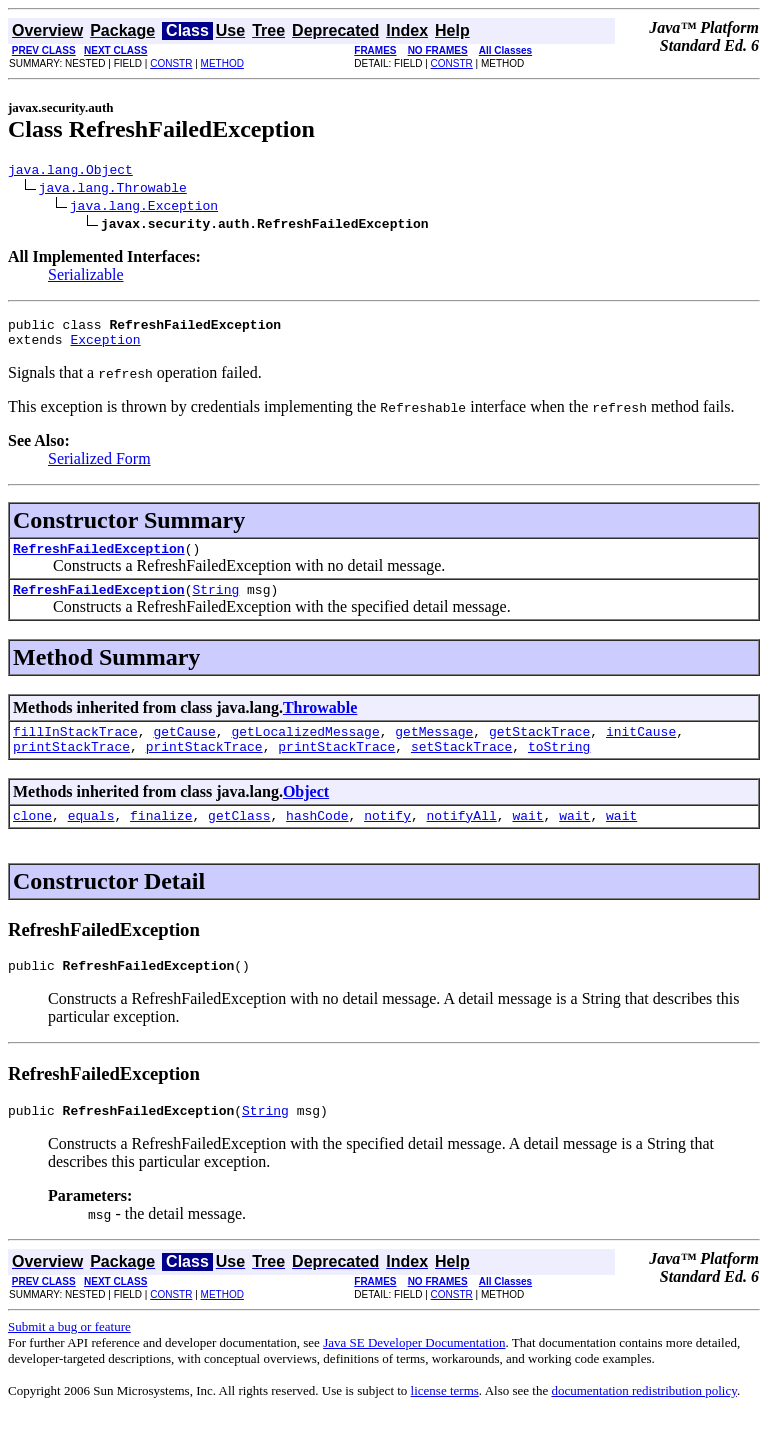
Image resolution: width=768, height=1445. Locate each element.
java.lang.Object (70, 172)
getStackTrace (539, 749)
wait (527, 839)
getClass (239, 839)
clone (32, 839)
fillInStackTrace (75, 749)
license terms (445, 1420)
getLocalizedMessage (305, 749)
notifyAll (462, 839)
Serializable (86, 277)
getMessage (434, 749)
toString (559, 767)
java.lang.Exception (144, 208)
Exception (105, 348)
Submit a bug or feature (69, 1356)
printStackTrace (71, 767)
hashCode (317, 839)
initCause (641, 749)
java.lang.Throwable (113, 190)
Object (306, 812)
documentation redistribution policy (643, 1420)
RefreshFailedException (99, 560)
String (215, 604)
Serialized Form (99, 467)
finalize (161, 839)
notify (387, 839)
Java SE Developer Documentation (414, 1372)
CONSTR (171, 63)
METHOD (222, 63)
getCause (184, 749)
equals (91, 839)
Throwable (320, 722)
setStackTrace (461, 767)
